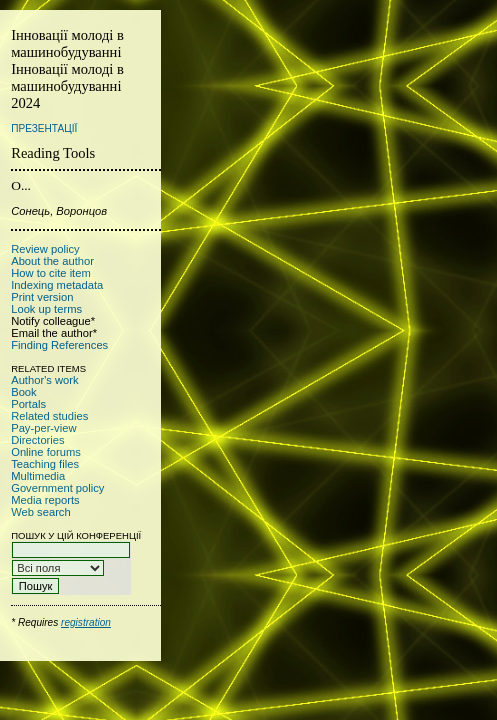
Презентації (44, 128)
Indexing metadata (57, 285)
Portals (28, 404)
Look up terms (46, 309)
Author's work (44, 380)
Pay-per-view (43, 428)
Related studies (49, 416)
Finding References (59, 345)
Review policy (45, 249)
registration (86, 622)
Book (24, 392)
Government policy (57, 488)
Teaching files (45, 464)
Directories (37, 440)
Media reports (45, 500)
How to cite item (51, 273)
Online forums (46, 452)
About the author (52, 261)
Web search (41, 512)
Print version (42, 297)
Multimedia (38, 476)
